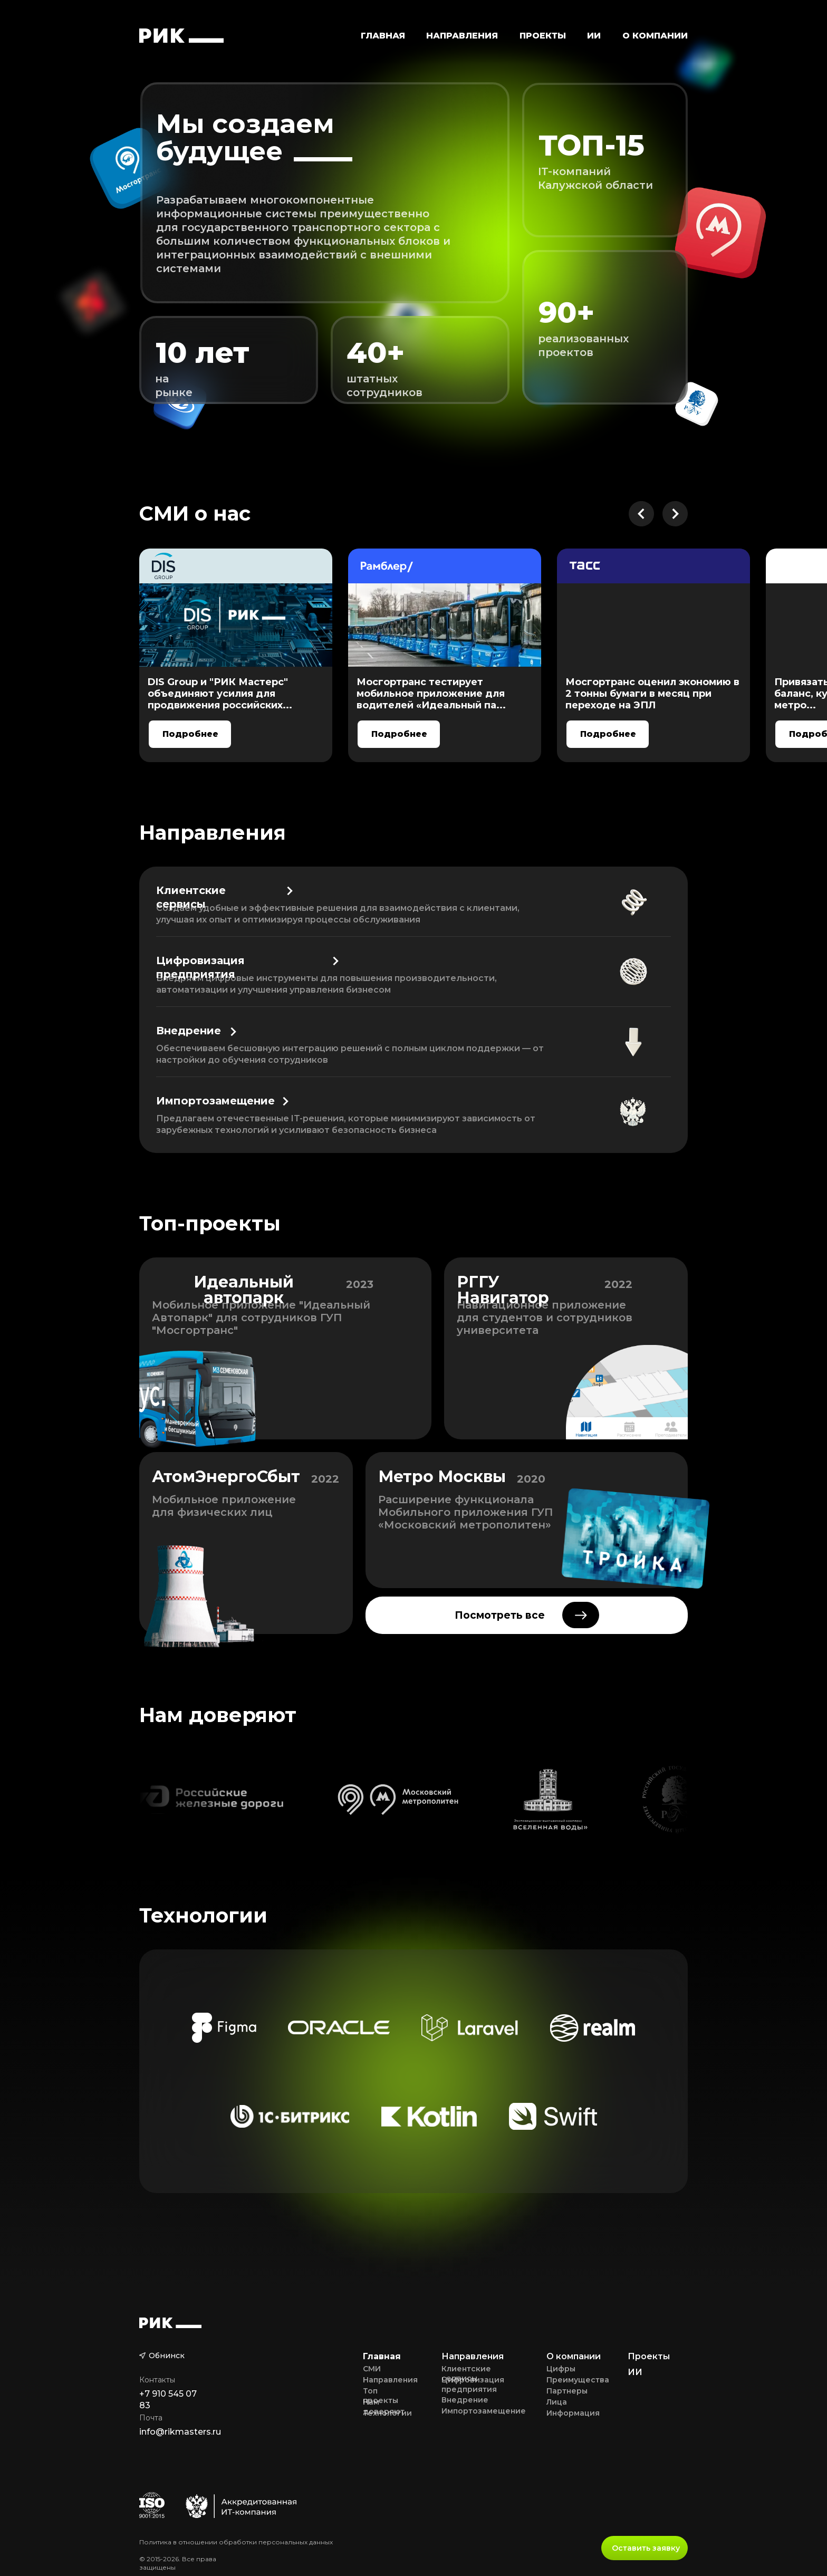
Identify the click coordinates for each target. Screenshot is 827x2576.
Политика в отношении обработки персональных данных (236, 2542)
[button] (462, 35)
